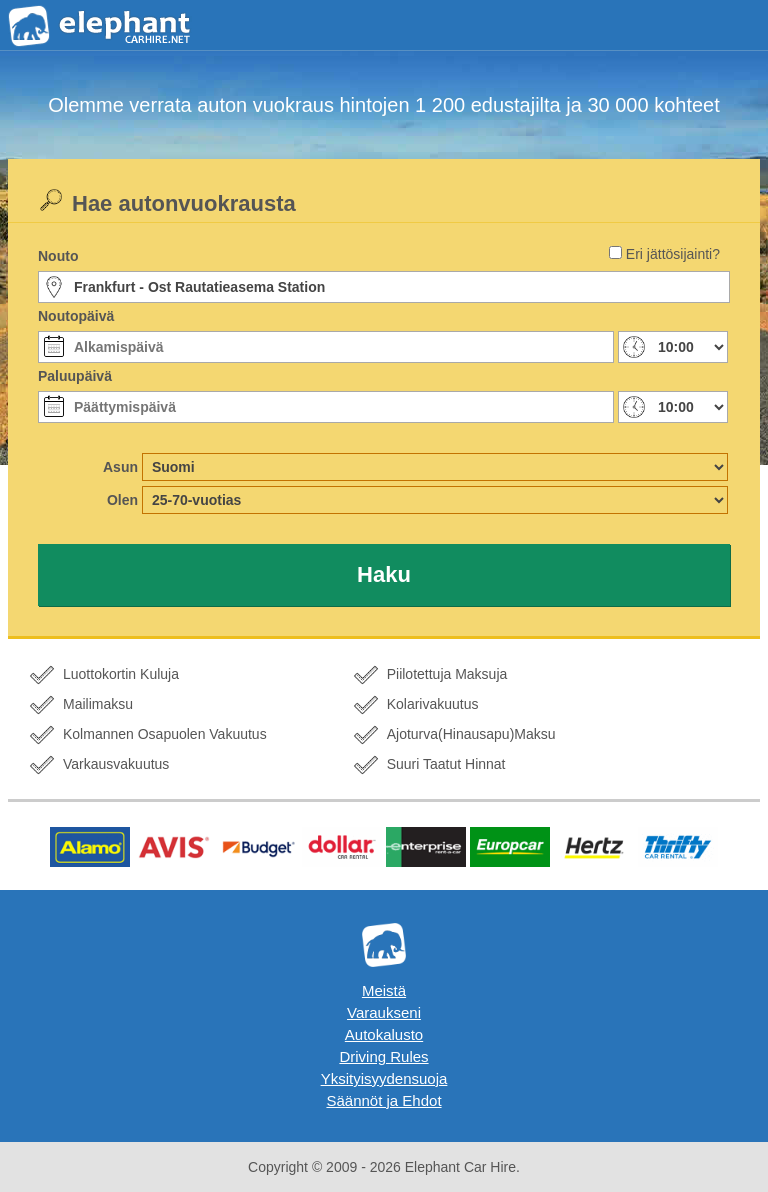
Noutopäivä (76, 316)
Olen (122, 500)
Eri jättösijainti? (673, 254)
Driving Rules (383, 1056)
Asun (120, 467)
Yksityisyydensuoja (384, 1078)
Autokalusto (384, 1034)
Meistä (384, 990)
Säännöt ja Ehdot (383, 1100)
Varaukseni (384, 1012)
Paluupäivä (75, 376)
